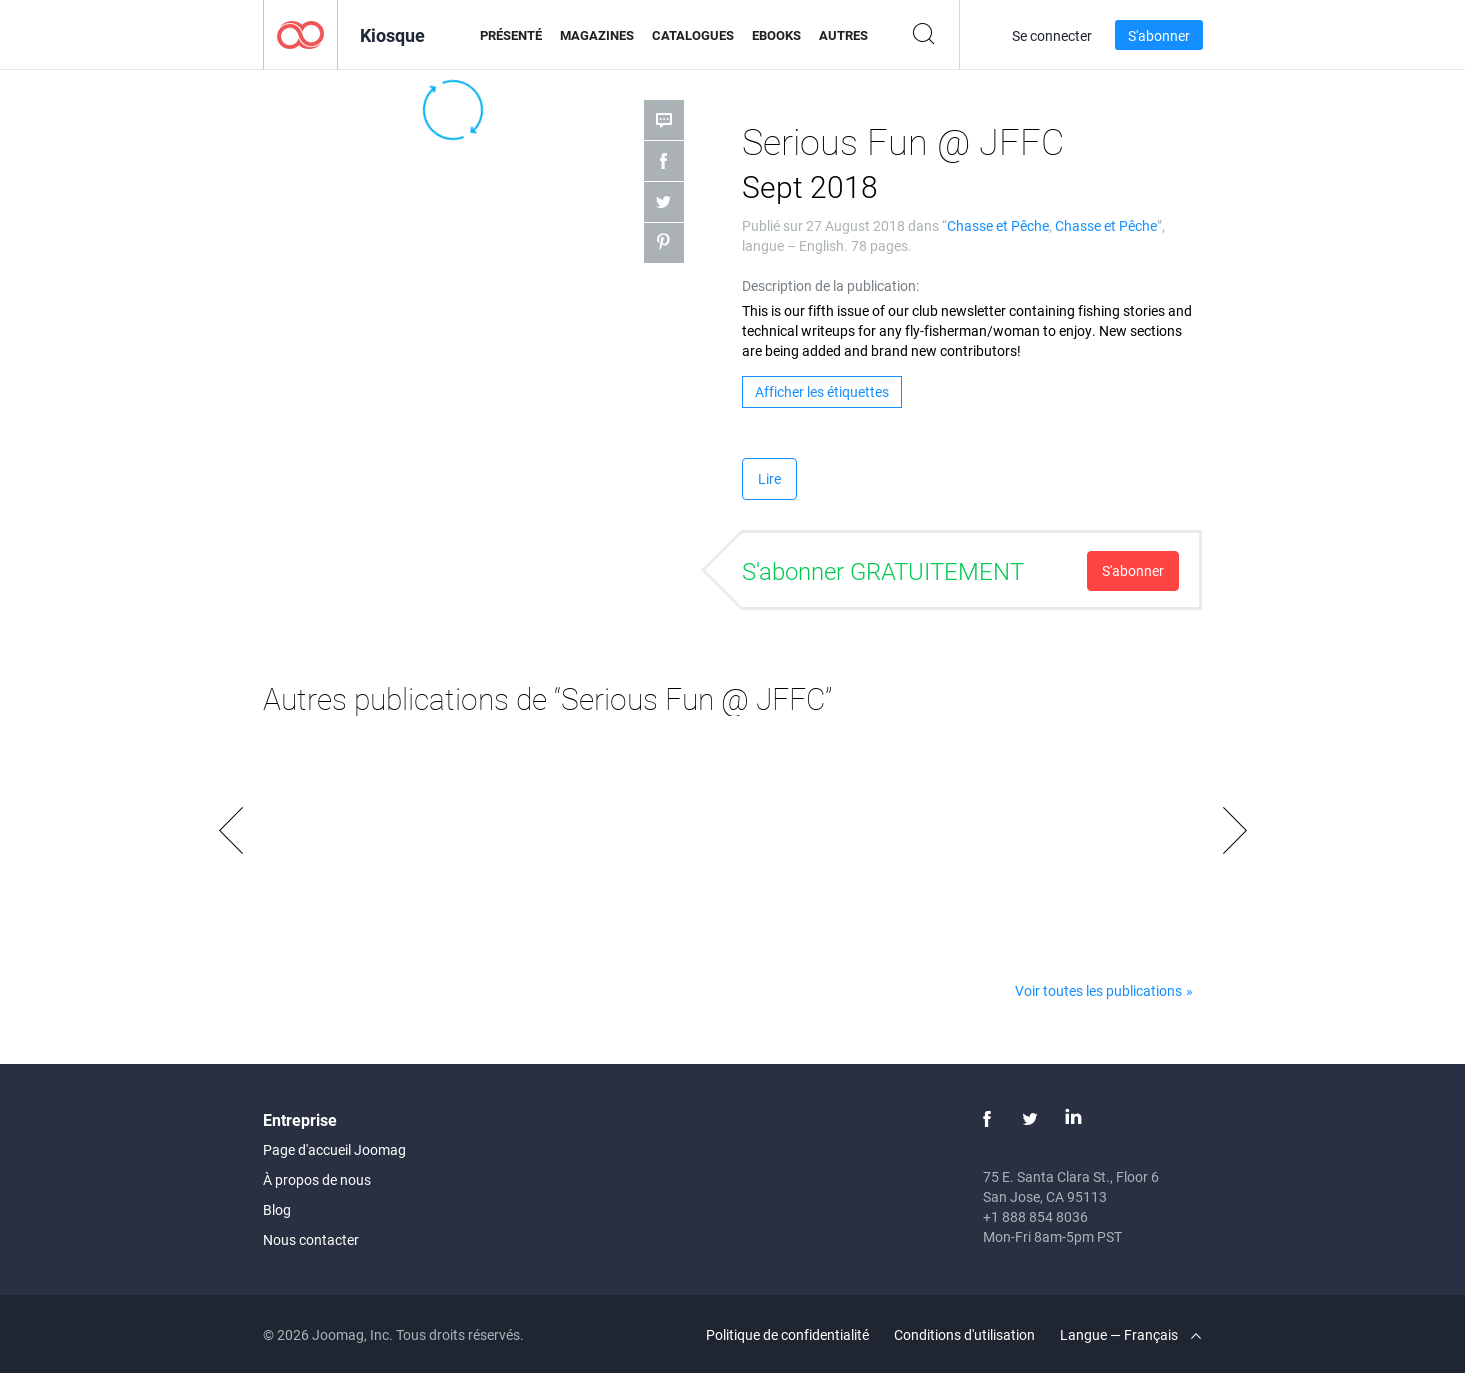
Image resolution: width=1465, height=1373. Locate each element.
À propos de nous (317, 1179)
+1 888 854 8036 (1035, 1216)
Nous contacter (311, 1239)
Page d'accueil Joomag (334, 1149)
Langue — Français (1130, 1334)
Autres (843, 35)
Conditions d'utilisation (964, 1334)
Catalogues (693, 35)
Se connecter (1052, 35)
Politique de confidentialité (787, 1334)
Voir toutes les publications (1098, 990)
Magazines (597, 35)
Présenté (511, 35)
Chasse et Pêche (998, 225)
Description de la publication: (830, 285)
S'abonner (1159, 35)
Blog (277, 1209)
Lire (769, 478)
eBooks (776, 35)
